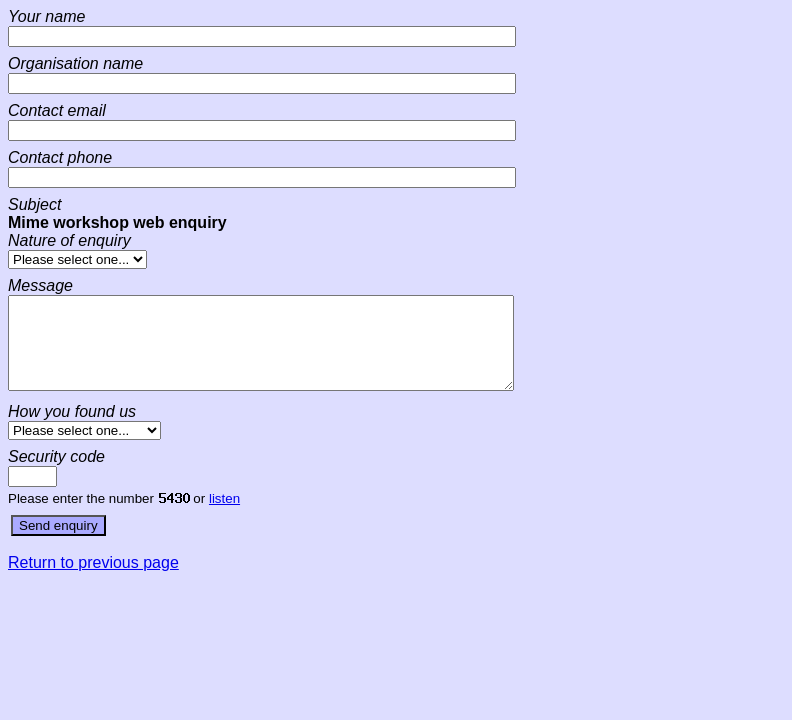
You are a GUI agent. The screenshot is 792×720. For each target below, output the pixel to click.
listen (224, 516)
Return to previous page (93, 580)
